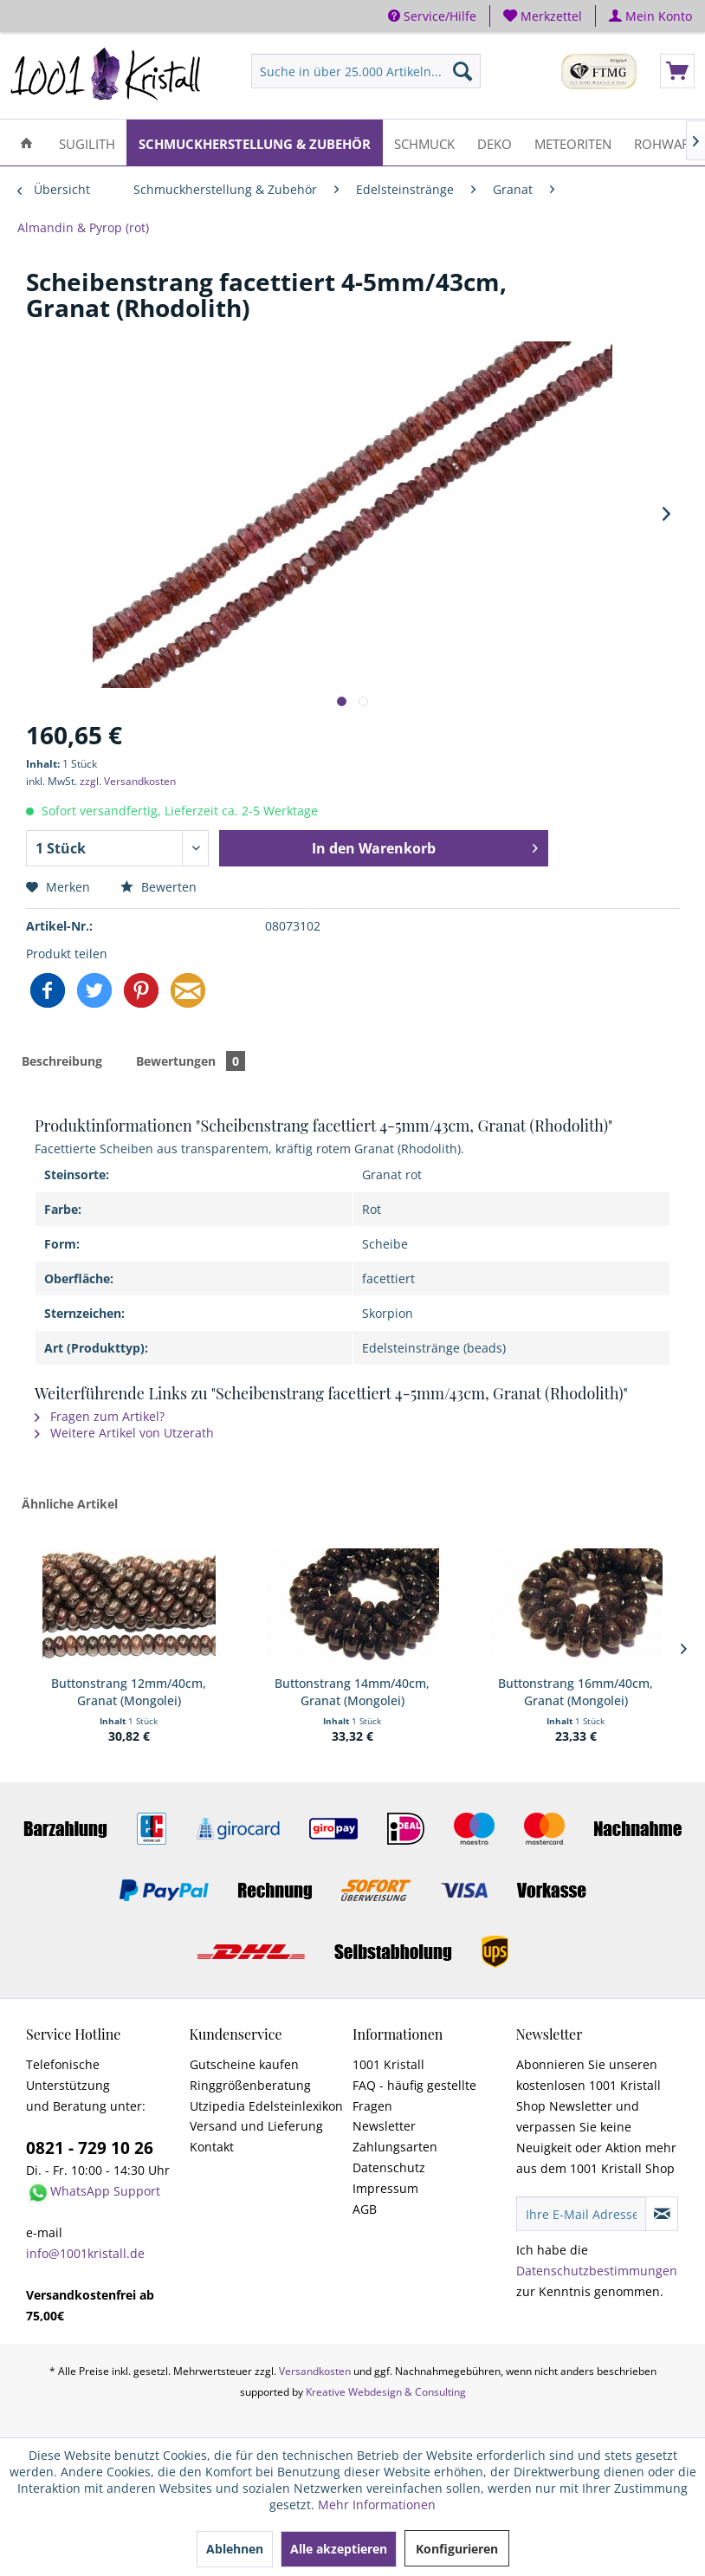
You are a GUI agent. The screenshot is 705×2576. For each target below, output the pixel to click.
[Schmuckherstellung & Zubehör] (254, 142)
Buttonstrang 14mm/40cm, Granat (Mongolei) (352, 1692)
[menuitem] (543, 16)
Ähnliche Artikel (70, 1504)
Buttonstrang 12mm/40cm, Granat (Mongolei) (128, 1692)
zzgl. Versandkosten (128, 781)
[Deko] (494, 142)
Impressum (385, 2188)
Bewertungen (190, 1061)
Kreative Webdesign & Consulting (386, 2392)
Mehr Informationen (377, 2504)
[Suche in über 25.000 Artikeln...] (366, 71)
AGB (364, 2209)
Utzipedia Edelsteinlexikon (266, 2106)
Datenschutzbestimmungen (596, 2270)
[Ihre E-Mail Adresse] (581, 2213)
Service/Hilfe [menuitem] (432, 16)
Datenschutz (388, 2167)
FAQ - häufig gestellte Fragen (414, 2095)
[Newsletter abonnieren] (661, 2213)
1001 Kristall (388, 2064)
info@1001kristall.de (85, 2253)
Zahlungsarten (394, 2146)
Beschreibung (62, 1061)
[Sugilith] (87, 142)
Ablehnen (234, 2548)
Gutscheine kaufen (244, 2064)
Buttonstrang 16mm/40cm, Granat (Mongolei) (575, 1692)
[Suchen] (462, 71)
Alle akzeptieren (338, 2548)
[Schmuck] (424, 142)
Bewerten (158, 887)
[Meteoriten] (573, 142)
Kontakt (212, 2146)
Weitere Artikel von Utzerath (124, 1432)
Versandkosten (315, 2371)
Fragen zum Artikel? (100, 1416)
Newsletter (384, 2126)
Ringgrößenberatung (250, 2085)
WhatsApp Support (105, 2191)
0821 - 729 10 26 (89, 2148)
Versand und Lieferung (256, 2126)
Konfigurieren (457, 2548)
